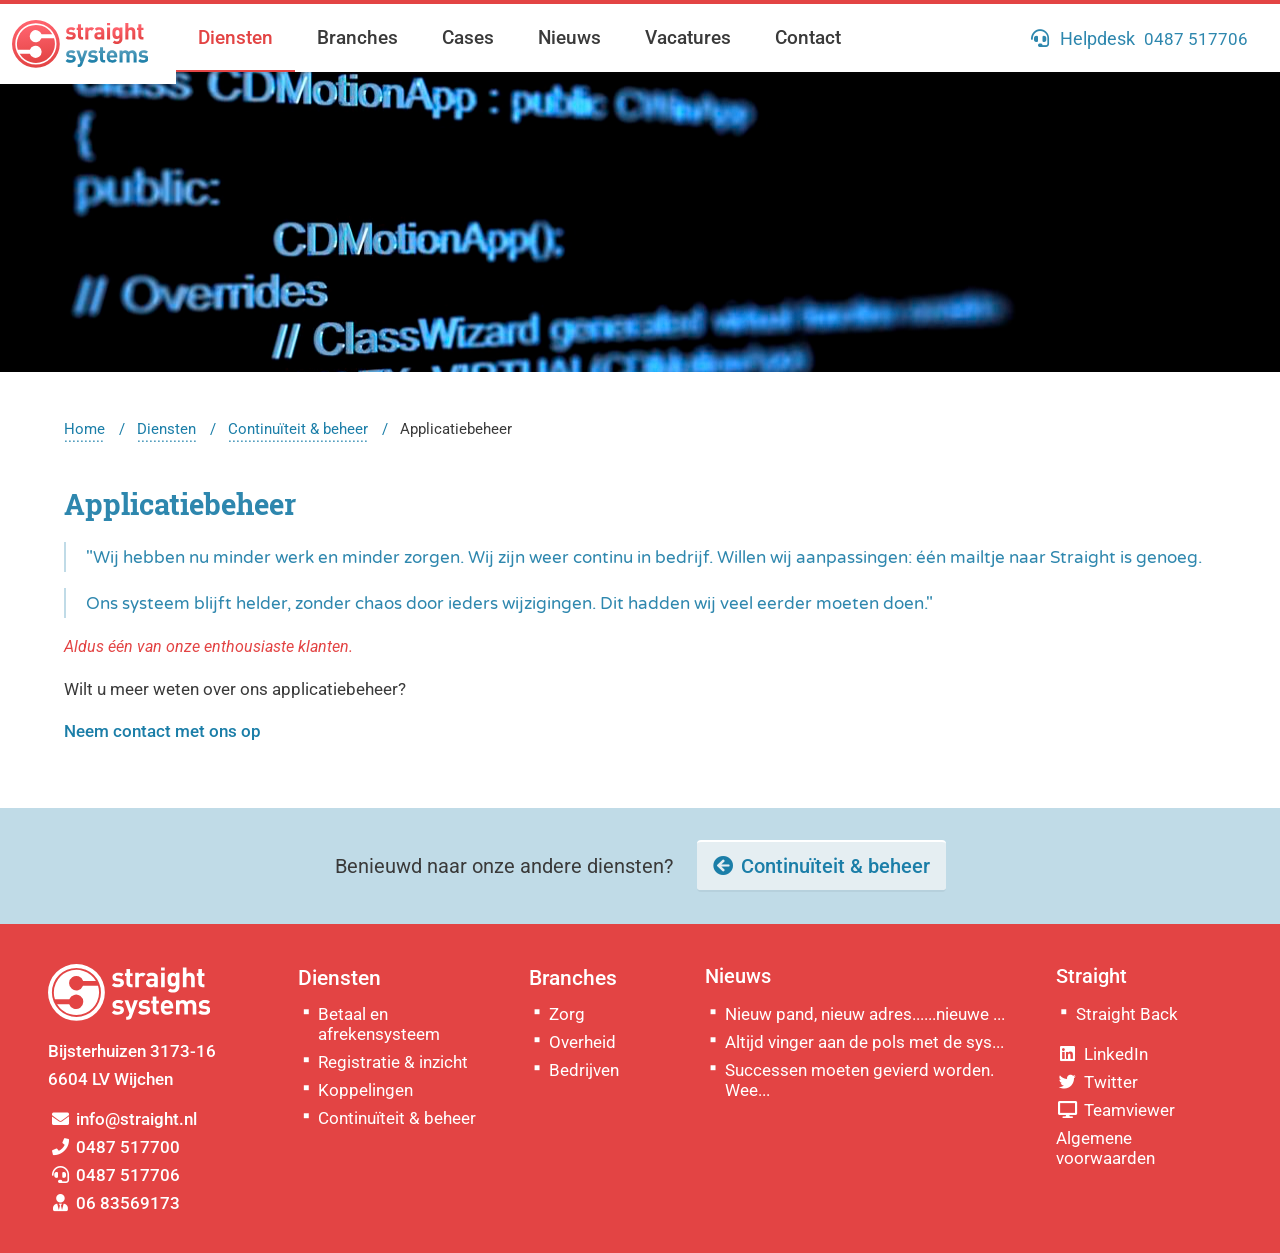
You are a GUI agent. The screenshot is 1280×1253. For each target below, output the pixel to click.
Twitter (1097, 1082)
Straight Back (1127, 1014)
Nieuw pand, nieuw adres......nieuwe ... (865, 1014)
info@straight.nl (122, 1119)
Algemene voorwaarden (1105, 1148)
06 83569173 (114, 1203)
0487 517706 (114, 1175)
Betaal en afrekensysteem (379, 1024)
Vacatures (688, 37)
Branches (357, 37)
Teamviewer (1115, 1110)
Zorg (567, 1014)
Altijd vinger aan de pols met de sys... (864, 1042)
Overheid (582, 1042)
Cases (468, 37)
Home (84, 429)
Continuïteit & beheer (298, 429)
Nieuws (569, 37)
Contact (808, 37)
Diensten (235, 37)
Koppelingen (365, 1090)
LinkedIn (1102, 1054)
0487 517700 (114, 1147)
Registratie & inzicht (393, 1062)
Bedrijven (584, 1070)
